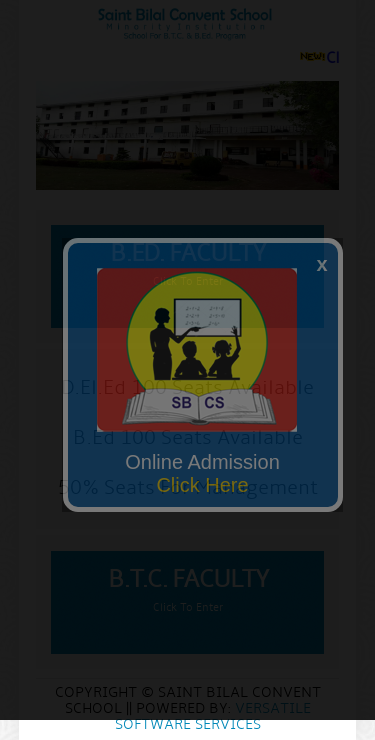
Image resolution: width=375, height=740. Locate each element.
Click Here (202, 485)
